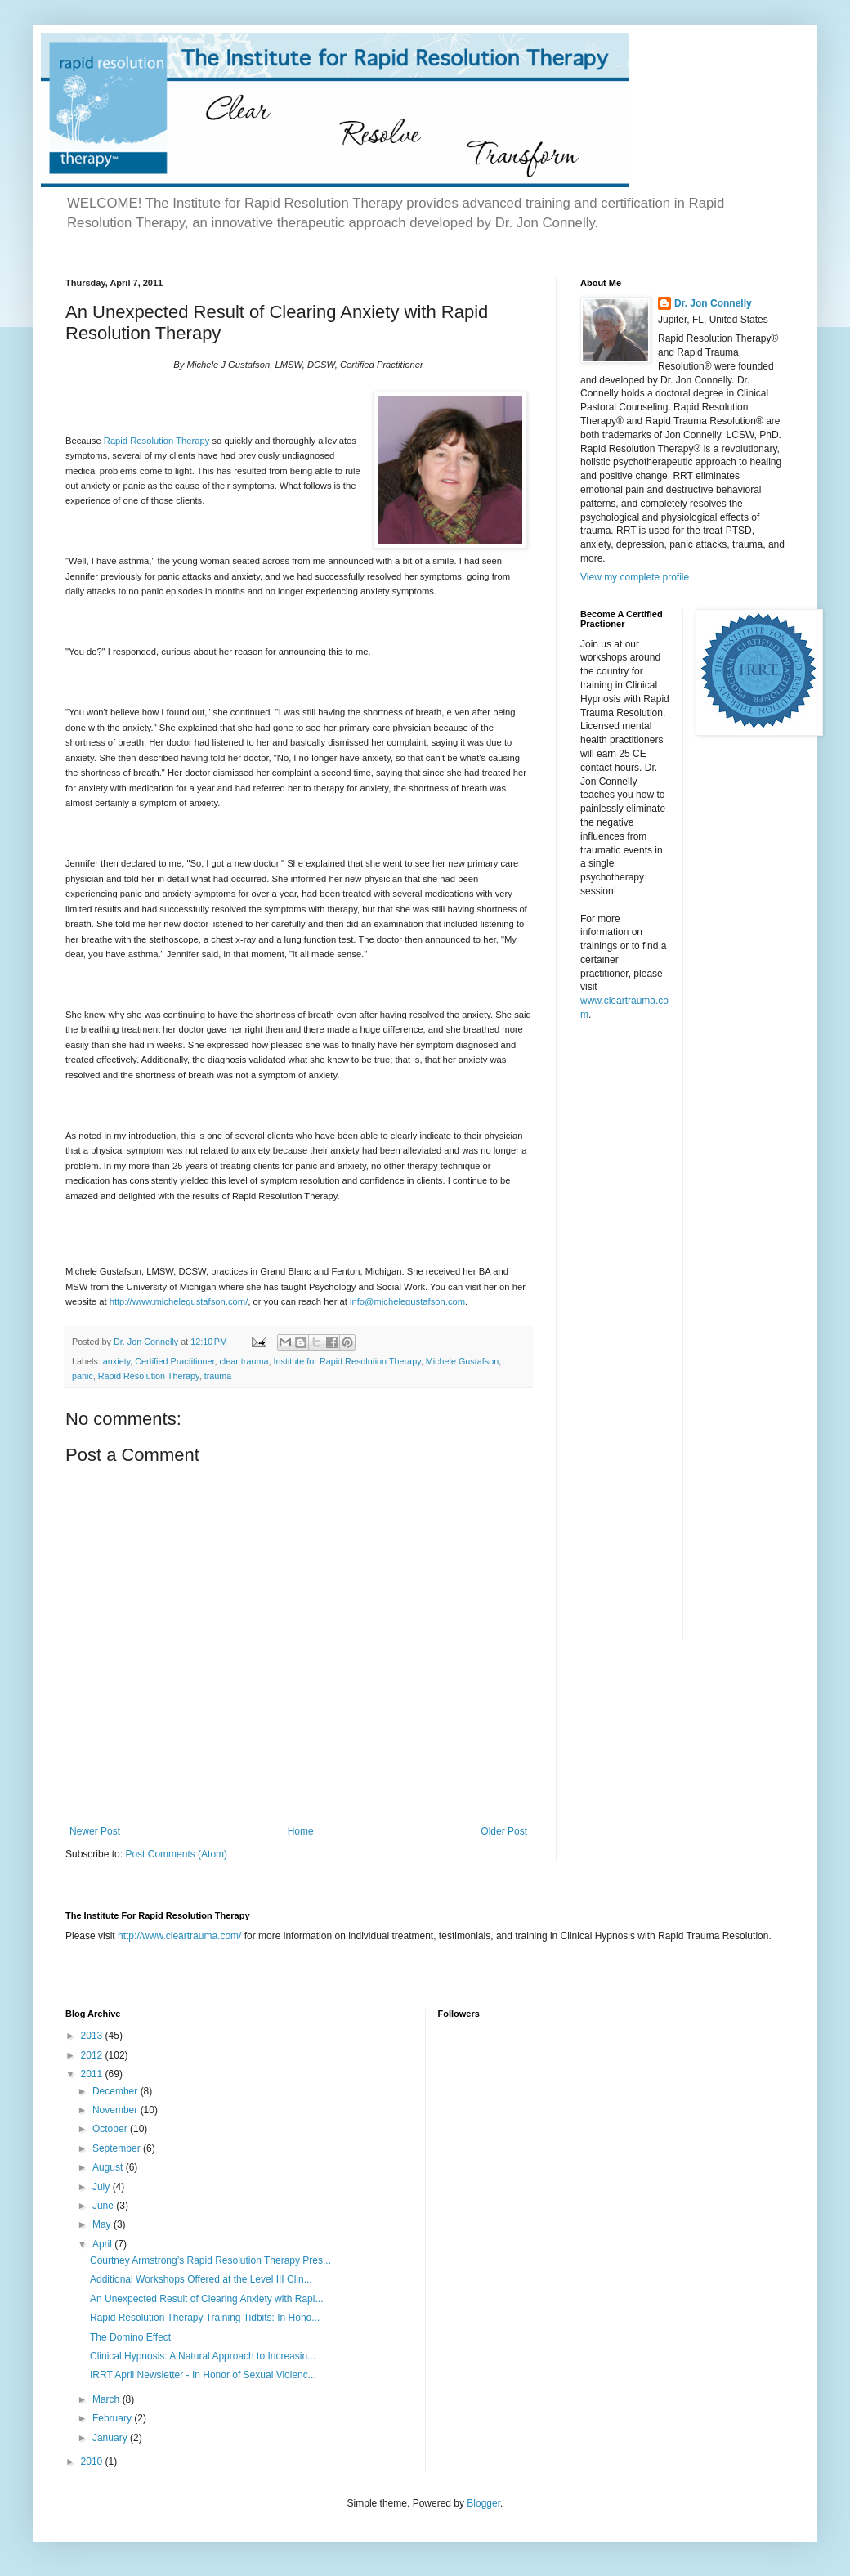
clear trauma (243, 1361)
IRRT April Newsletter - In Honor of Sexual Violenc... (203, 2375)
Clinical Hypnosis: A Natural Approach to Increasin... (202, 2356)
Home (301, 1831)
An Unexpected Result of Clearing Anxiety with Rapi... (206, 2299)
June (104, 2205)
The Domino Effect (130, 2337)
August (109, 2167)
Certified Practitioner (174, 1361)
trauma (218, 1376)
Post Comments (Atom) (176, 1854)
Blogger (483, 2503)
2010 (93, 2461)
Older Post (504, 1831)
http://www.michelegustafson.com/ (179, 1301)
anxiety (116, 1361)
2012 (93, 2055)
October (111, 2129)
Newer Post (94, 1831)
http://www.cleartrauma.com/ (179, 1936)
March (107, 2399)
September (117, 2148)
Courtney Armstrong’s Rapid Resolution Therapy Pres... (210, 2260)
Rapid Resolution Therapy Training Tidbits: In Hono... (205, 2317)
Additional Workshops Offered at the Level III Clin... (201, 2279)
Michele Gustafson (462, 1361)
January (111, 2438)
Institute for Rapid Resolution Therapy (346, 1361)
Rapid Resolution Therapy (157, 441)
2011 (93, 2074)
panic (82, 1376)
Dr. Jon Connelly (713, 303)
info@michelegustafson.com (407, 1301)
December (116, 2091)
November (116, 2110)
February (113, 2418)
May (103, 2224)
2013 (93, 2035)
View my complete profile (634, 577)
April (103, 2244)
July (102, 2187)
